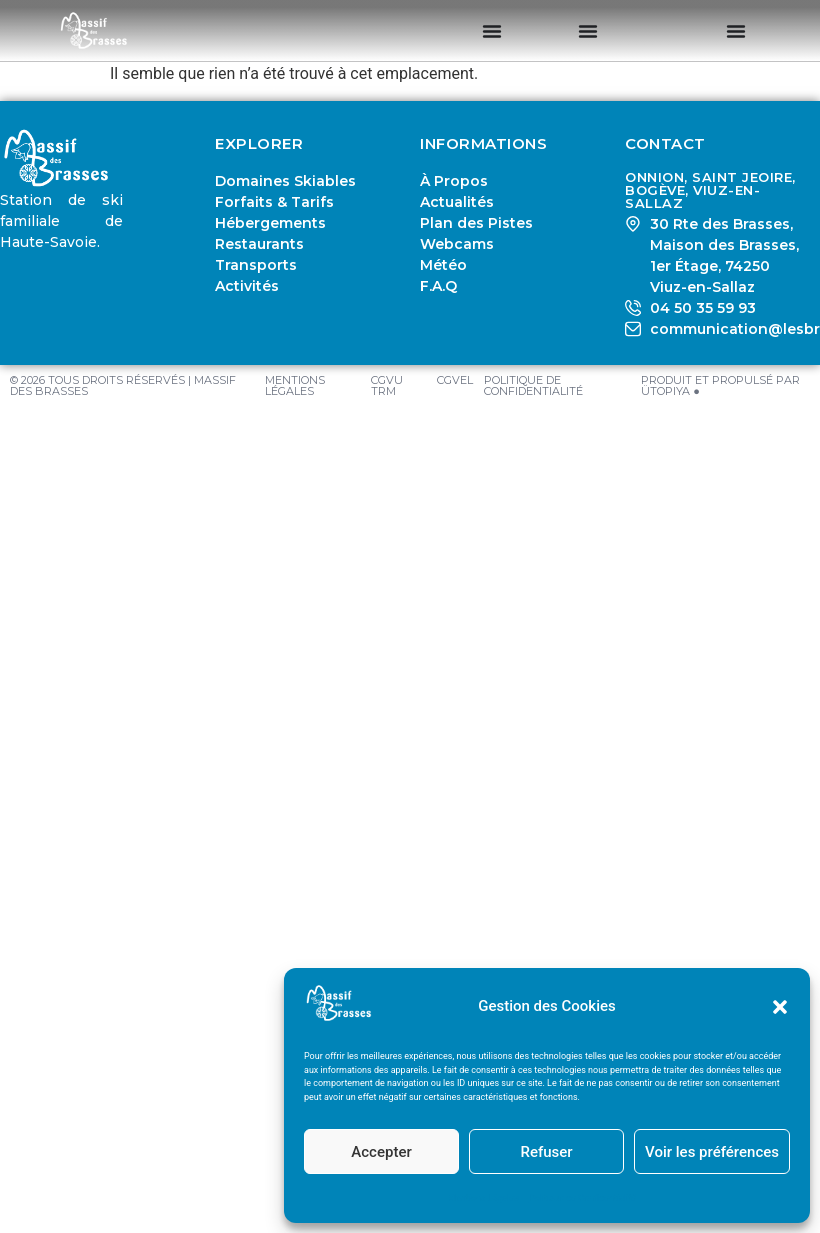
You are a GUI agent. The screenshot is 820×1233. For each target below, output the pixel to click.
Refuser (546, 1152)
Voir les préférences (712, 1152)
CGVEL (455, 380)
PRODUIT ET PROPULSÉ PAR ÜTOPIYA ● (720, 385)
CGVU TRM (387, 385)
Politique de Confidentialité (582, 1198)
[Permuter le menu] (492, 31)
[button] (780, 1007)
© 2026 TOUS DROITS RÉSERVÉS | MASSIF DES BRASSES (123, 385)
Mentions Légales (483, 1198)
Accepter (381, 1152)
